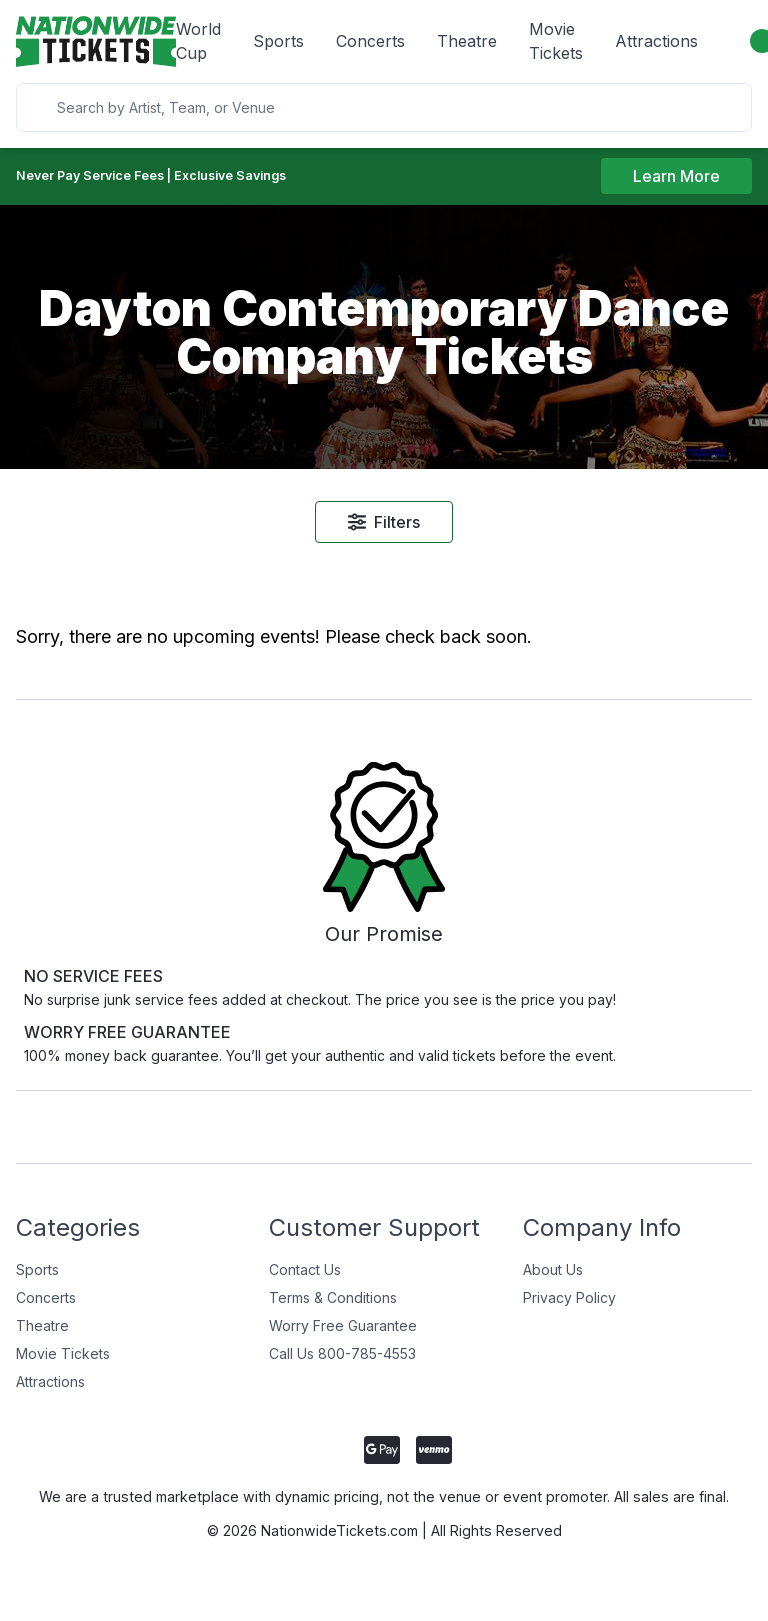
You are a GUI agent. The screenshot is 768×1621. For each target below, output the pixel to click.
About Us (553, 1282)
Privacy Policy (569, 1310)
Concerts (370, 41)
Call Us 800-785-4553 (342, 1366)
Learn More (676, 179)
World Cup (198, 41)
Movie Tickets (556, 41)
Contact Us (305, 1282)
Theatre (467, 41)
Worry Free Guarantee (343, 1338)
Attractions (656, 41)
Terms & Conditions (333, 1310)
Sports (278, 41)
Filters (384, 526)
